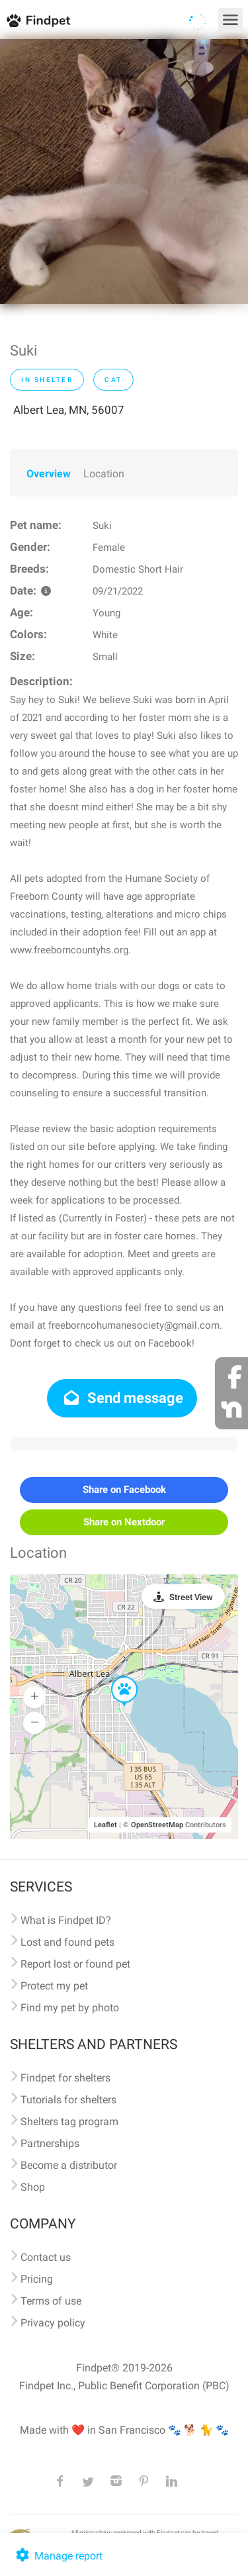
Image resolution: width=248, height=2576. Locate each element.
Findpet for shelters (65, 2078)
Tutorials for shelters (68, 2099)
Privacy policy (53, 2322)
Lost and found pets (67, 1942)
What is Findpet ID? (66, 1920)
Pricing (37, 2279)
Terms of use (51, 2301)
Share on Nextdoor (124, 1522)
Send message (122, 1398)
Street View (191, 1597)
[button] (115, 1677)
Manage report (58, 2556)
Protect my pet (54, 1986)
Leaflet (105, 1825)
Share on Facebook (124, 1490)
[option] (124, 171)
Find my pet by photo (70, 2007)
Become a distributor (69, 2165)
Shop (33, 2187)
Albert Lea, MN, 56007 (68, 409)
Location (103, 473)
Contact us (46, 2257)
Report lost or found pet (75, 1964)
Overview (48, 473)
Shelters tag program (69, 2121)
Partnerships (50, 2143)
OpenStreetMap (157, 1825)
